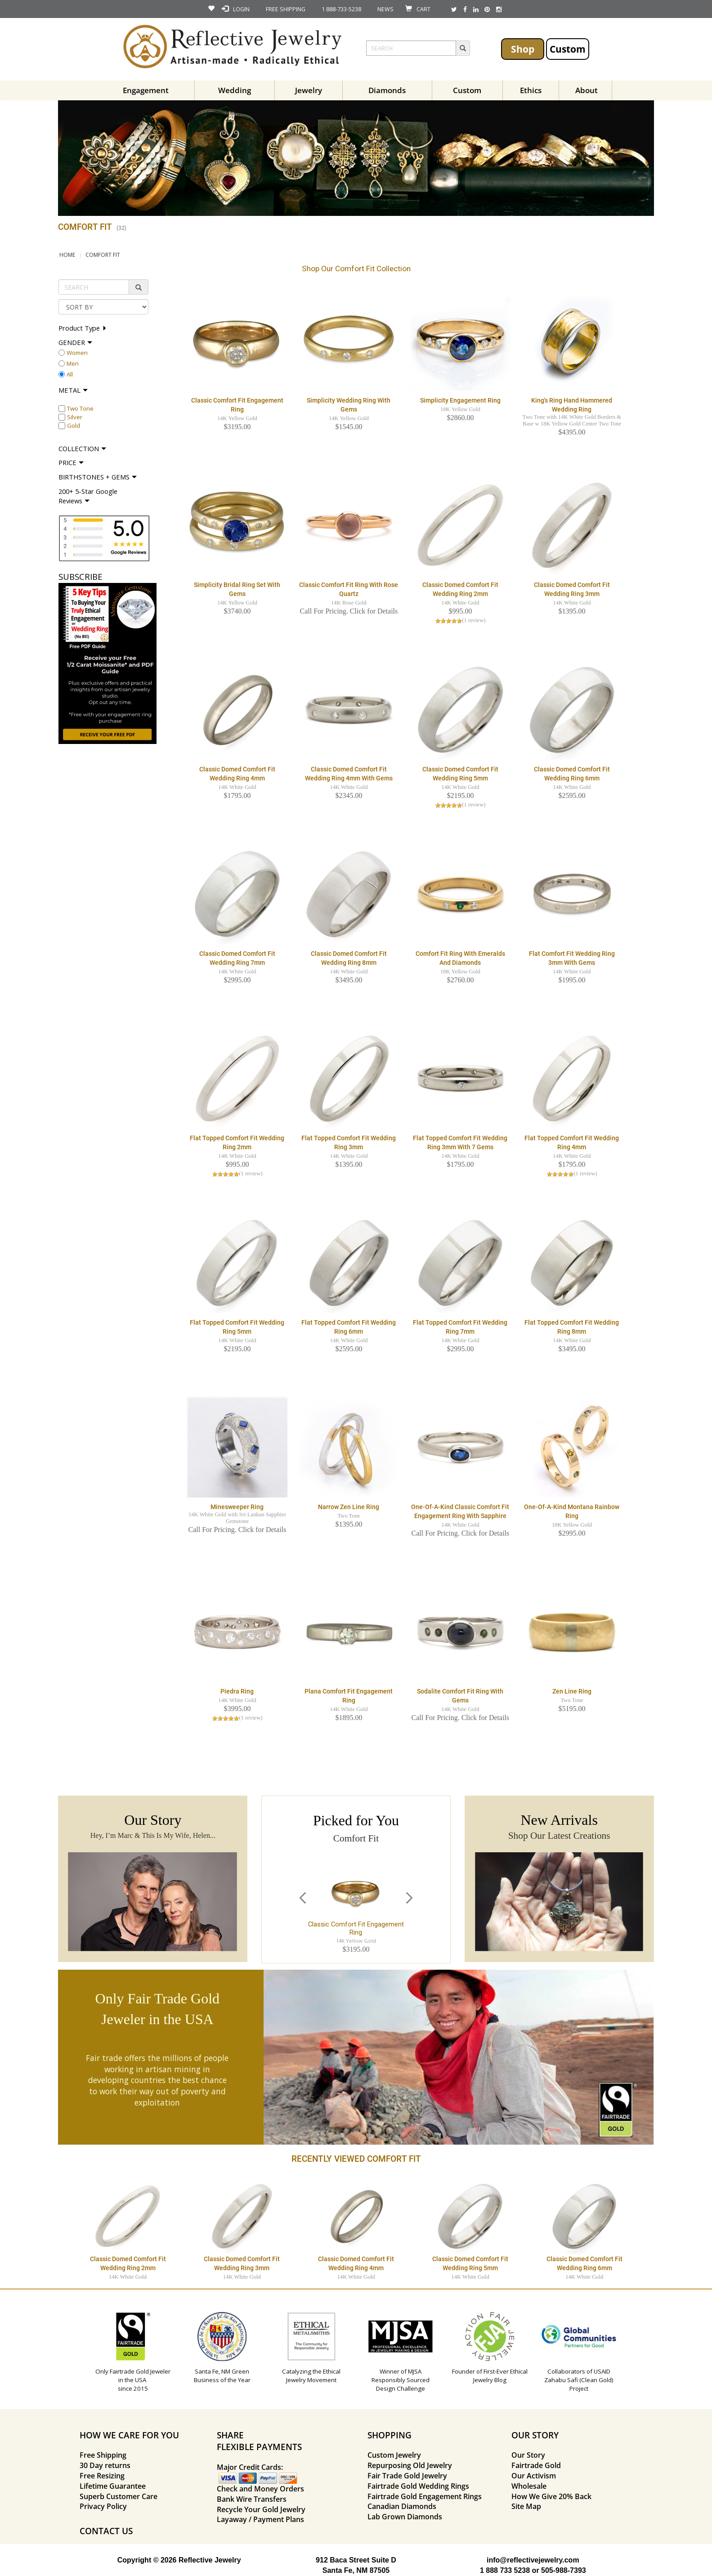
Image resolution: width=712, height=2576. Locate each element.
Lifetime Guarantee (113, 2486)
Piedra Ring (237, 1691)
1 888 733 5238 (505, 2570)
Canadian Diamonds (401, 2506)
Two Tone (80, 408)
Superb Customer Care (118, 2496)
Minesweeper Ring (237, 1506)
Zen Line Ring (571, 1691)
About (586, 90)
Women (77, 353)
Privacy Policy (103, 2506)
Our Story (528, 2455)
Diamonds (387, 90)
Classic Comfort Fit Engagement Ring (356, 1928)
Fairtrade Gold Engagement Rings (424, 2496)
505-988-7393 (563, 2570)
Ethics (531, 90)
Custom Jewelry (394, 2455)
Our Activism (533, 2476)
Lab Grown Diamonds (404, 2517)
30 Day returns (105, 2465)
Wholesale (528, 2486)
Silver (74, 417)
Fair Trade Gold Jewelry (407, 2476)
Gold (73, 425)
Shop (522, 48)
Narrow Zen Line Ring (348, 1506)
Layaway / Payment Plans (260, 2519)
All (70, 374)
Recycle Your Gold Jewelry (261, 2509)
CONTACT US (106, 2530)
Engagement (146, 90)
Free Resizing (102, 2476)
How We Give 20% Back (551, 2496)
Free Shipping (103, 2455)
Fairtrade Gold (536, 2465)
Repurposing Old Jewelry (409, 2465)
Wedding (234, 90)
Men (73, 363)
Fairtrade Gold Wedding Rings (418, 2486)
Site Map (526, 2506)
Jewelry (308, 90)
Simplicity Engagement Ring (460, 400)
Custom (568, 48)
